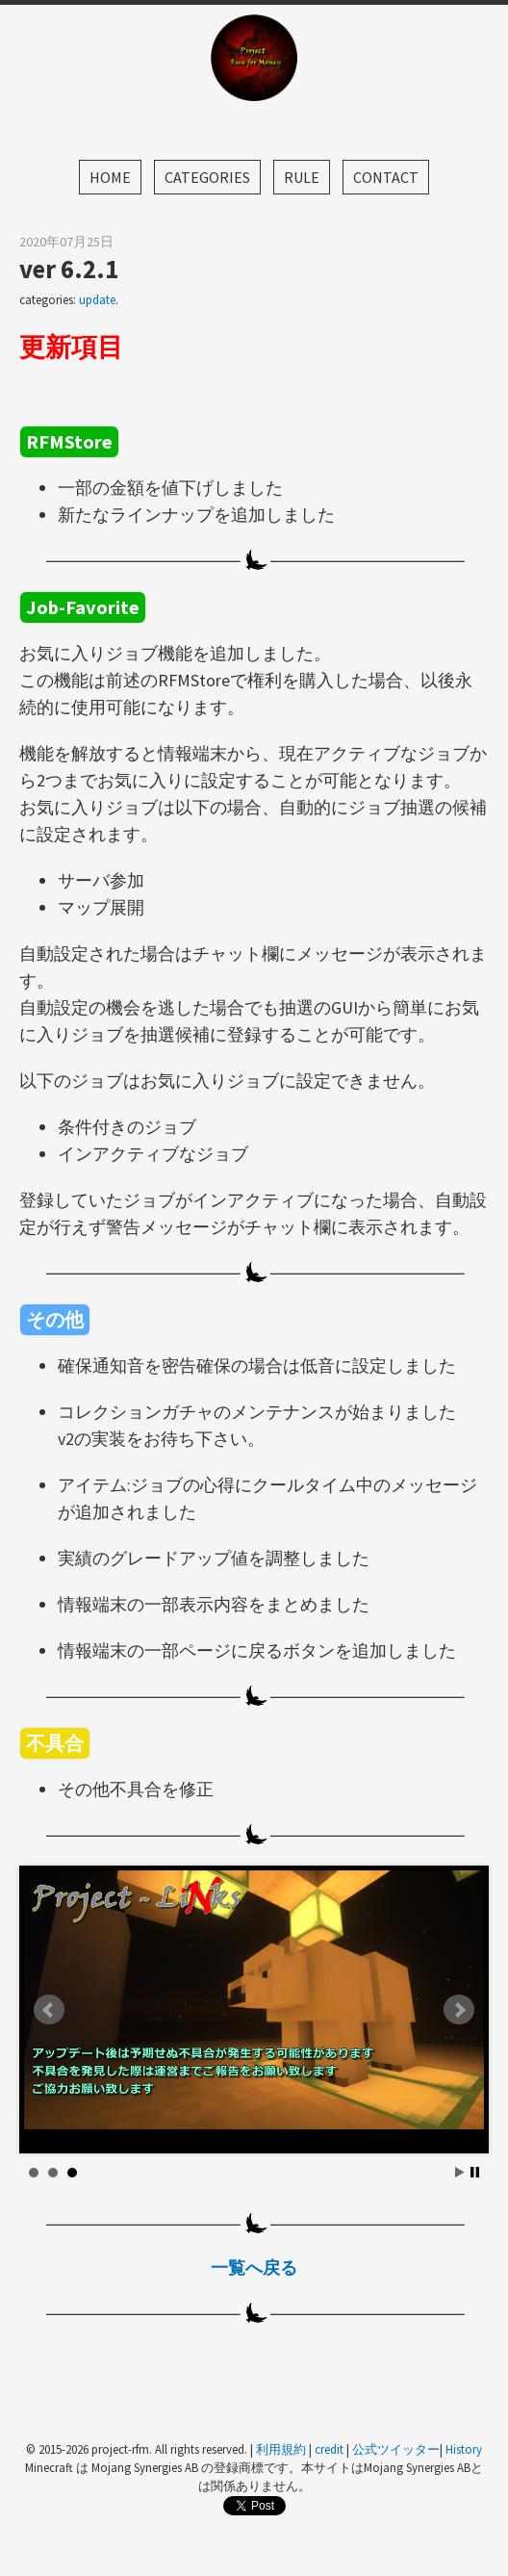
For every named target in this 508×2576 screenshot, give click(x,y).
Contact (386, 177)
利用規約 (281, 2449)
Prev (49, 2010)
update (97, 300)
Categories (207, 177)
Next (459, 2010)
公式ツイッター (396, 2449)
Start (460, 2172)
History (463, 2449)
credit (329, 2449)
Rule (301, 177)
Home (110, 177)
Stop (474, 2172)
